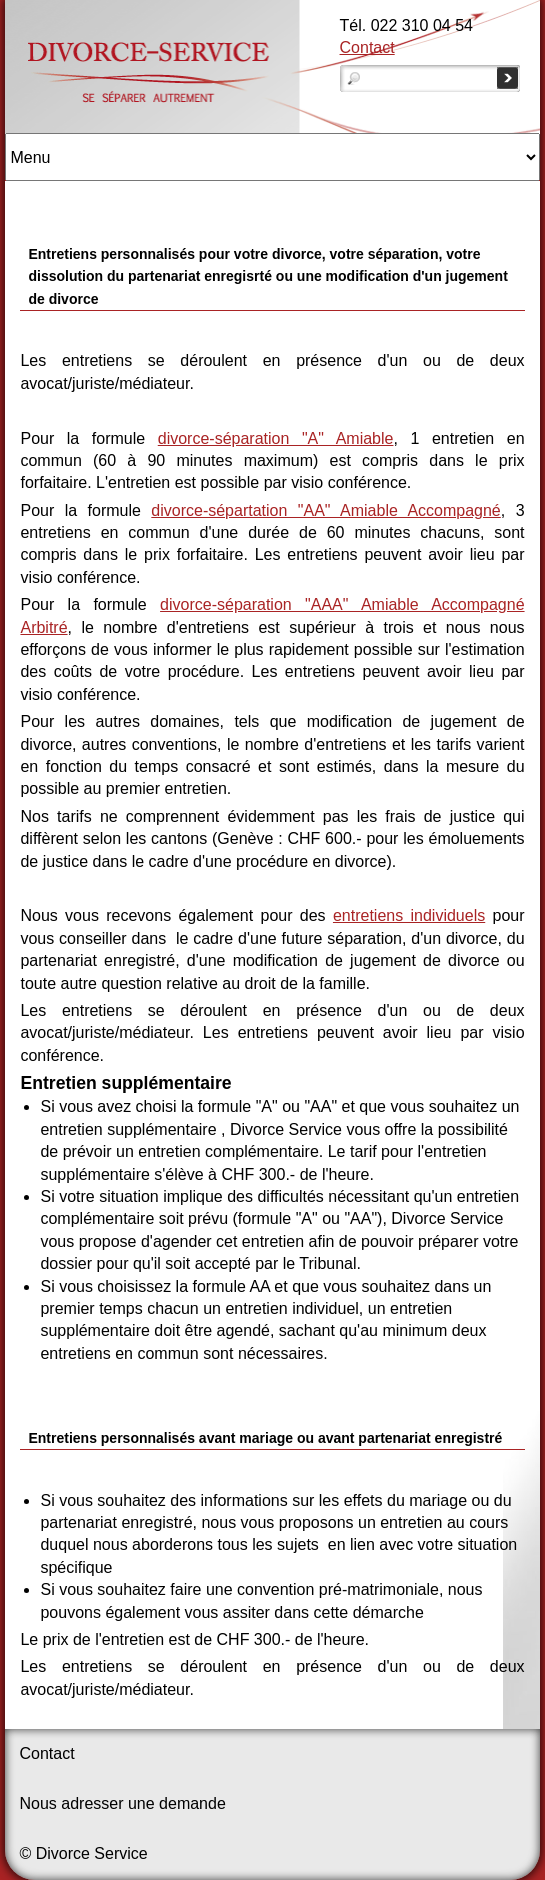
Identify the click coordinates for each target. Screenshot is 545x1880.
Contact (367, 47)
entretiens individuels (409, 915)
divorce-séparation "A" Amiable (276, 438)
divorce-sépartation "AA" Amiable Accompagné (325, 510)
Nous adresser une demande (122, 1803)
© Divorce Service (83, 1853)
